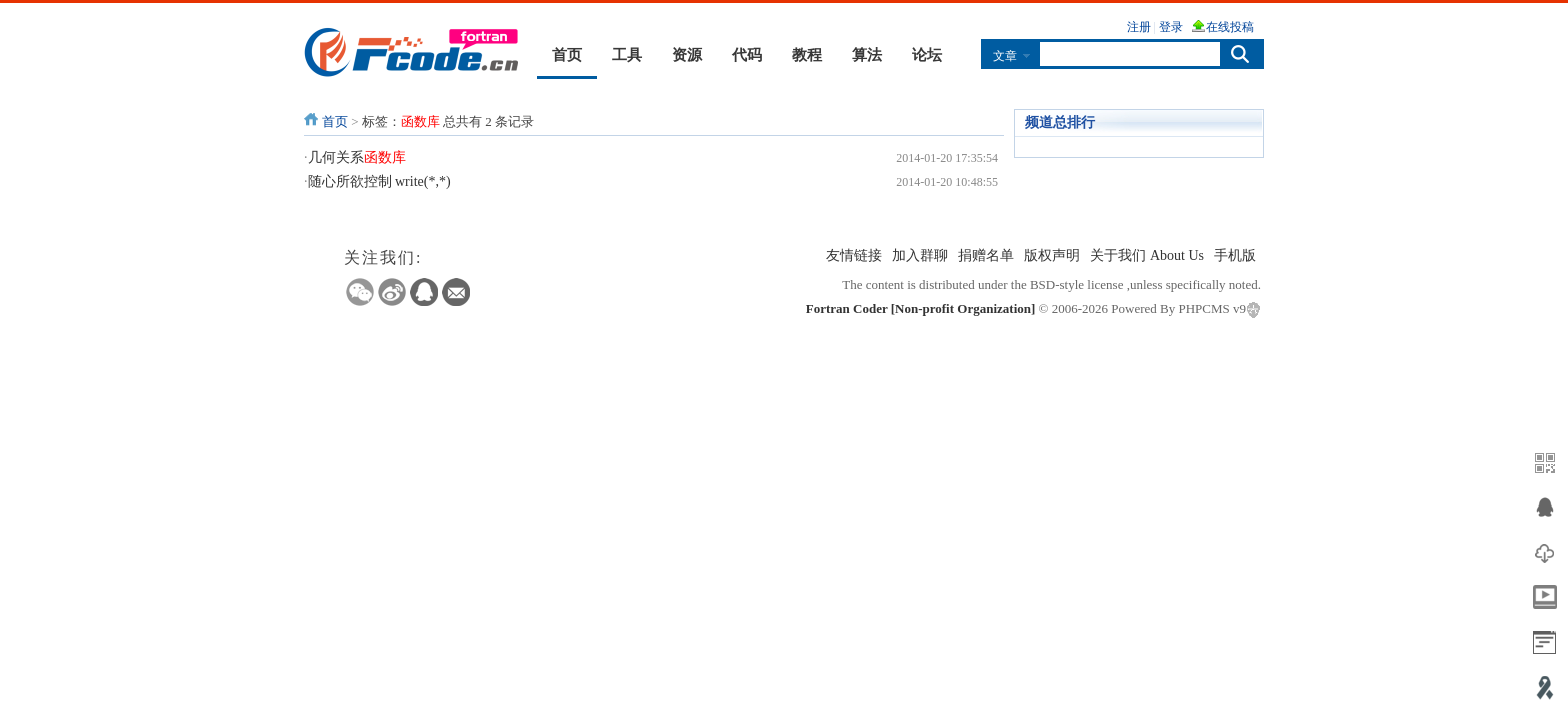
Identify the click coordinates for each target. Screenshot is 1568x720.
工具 (627, 55)
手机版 (1235, 255)
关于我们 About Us (1147, 255)
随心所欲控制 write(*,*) (379, 181)
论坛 (927, 55)
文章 (1005, 55)
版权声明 (1052, 255)
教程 (807, 55)
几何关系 (357, 157)
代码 (747, 55)
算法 (867, 55)
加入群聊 (920, 255)
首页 (567, 55)
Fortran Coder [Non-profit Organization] (921, 308)
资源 (687, 55)
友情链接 (854, 255)
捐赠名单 (986, 255)
